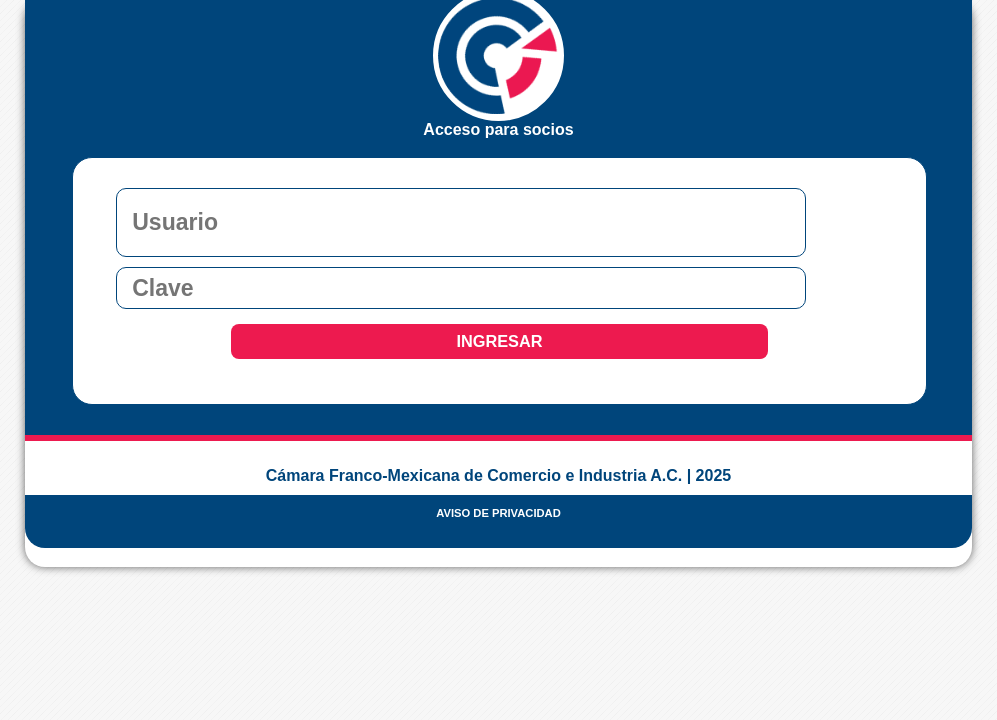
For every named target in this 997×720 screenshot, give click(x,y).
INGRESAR (499, 341)
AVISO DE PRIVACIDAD (498, 513)
